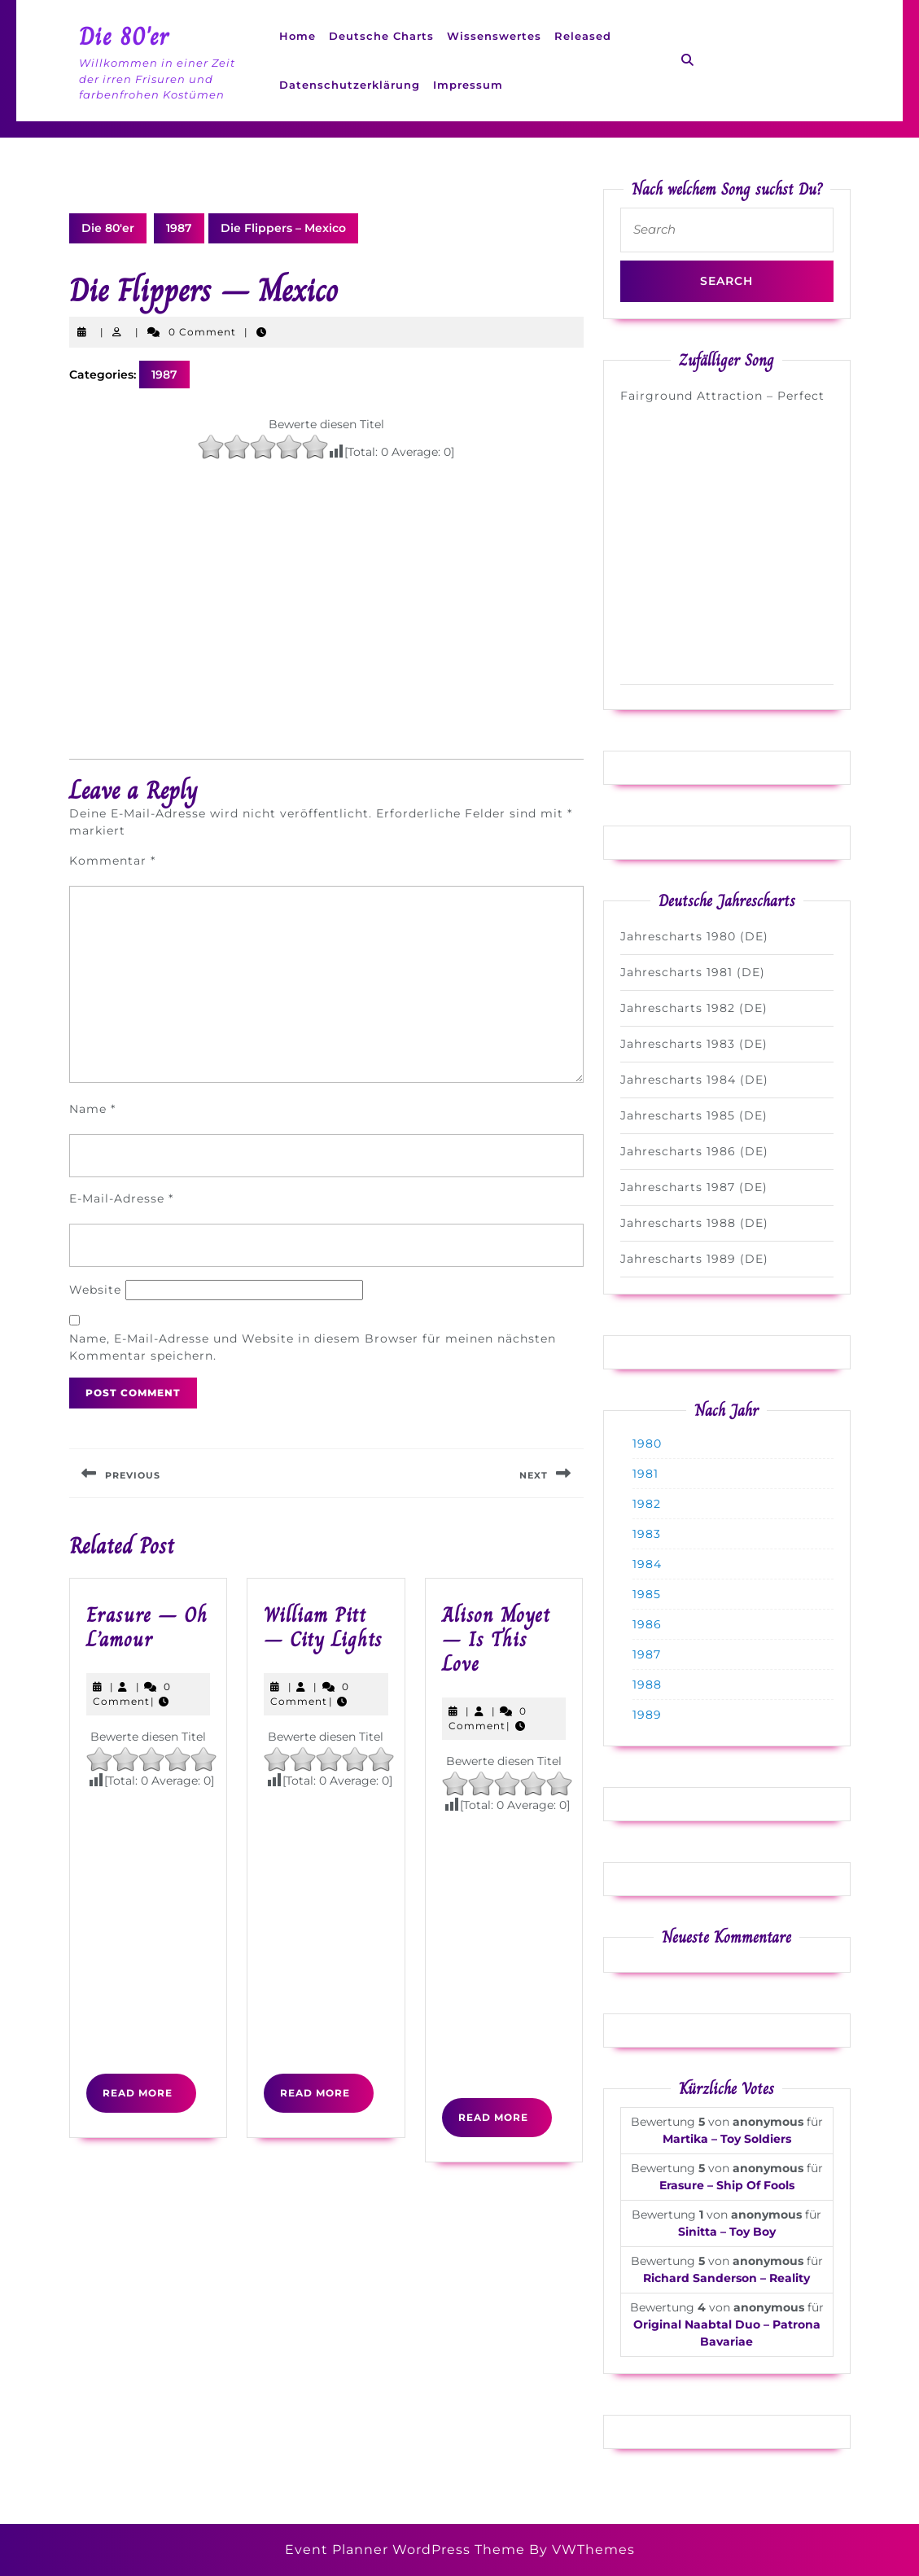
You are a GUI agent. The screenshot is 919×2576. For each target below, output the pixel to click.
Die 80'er (124, 36)
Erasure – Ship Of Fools (726, 2185)
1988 (647, 1684)
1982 (646, 1503)
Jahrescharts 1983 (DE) (694, 1043)
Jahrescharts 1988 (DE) (694, 1223)
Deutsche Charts (381, 35)
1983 (646, 1534)
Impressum (468, 84)
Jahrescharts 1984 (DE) (694, 1079)
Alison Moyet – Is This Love (496, 1639)
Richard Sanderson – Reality (726, 2278)
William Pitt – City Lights (323, 1627)
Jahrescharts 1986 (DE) (694, 1151)
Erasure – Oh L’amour (147, 1627)
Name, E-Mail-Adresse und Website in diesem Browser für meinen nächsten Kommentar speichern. (312, 1347)
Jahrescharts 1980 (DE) (694, 936)
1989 (647, 1714)
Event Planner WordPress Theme (407, 2549)
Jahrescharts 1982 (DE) (694, 1008)
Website (95, 1289)
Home (297, 35)
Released (582, 35)
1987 (179, 228)
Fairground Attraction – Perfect (722, 395)
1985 (646, 1594)
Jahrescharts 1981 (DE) (692, 972)
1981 (645, 1473)
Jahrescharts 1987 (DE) (694, 1187)
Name (92, 1109)
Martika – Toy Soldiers (727, 2138)
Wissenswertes (494, 35)
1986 (647, 1624)
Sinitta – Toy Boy (727, 2231)
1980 (647, 1443)
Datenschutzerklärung (349, 84)
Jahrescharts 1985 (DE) (694, 1115)
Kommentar (112, 860)
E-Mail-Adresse (121, 1198)
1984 (647, 1564)
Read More (149, 2099)
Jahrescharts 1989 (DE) (694, 1258)
